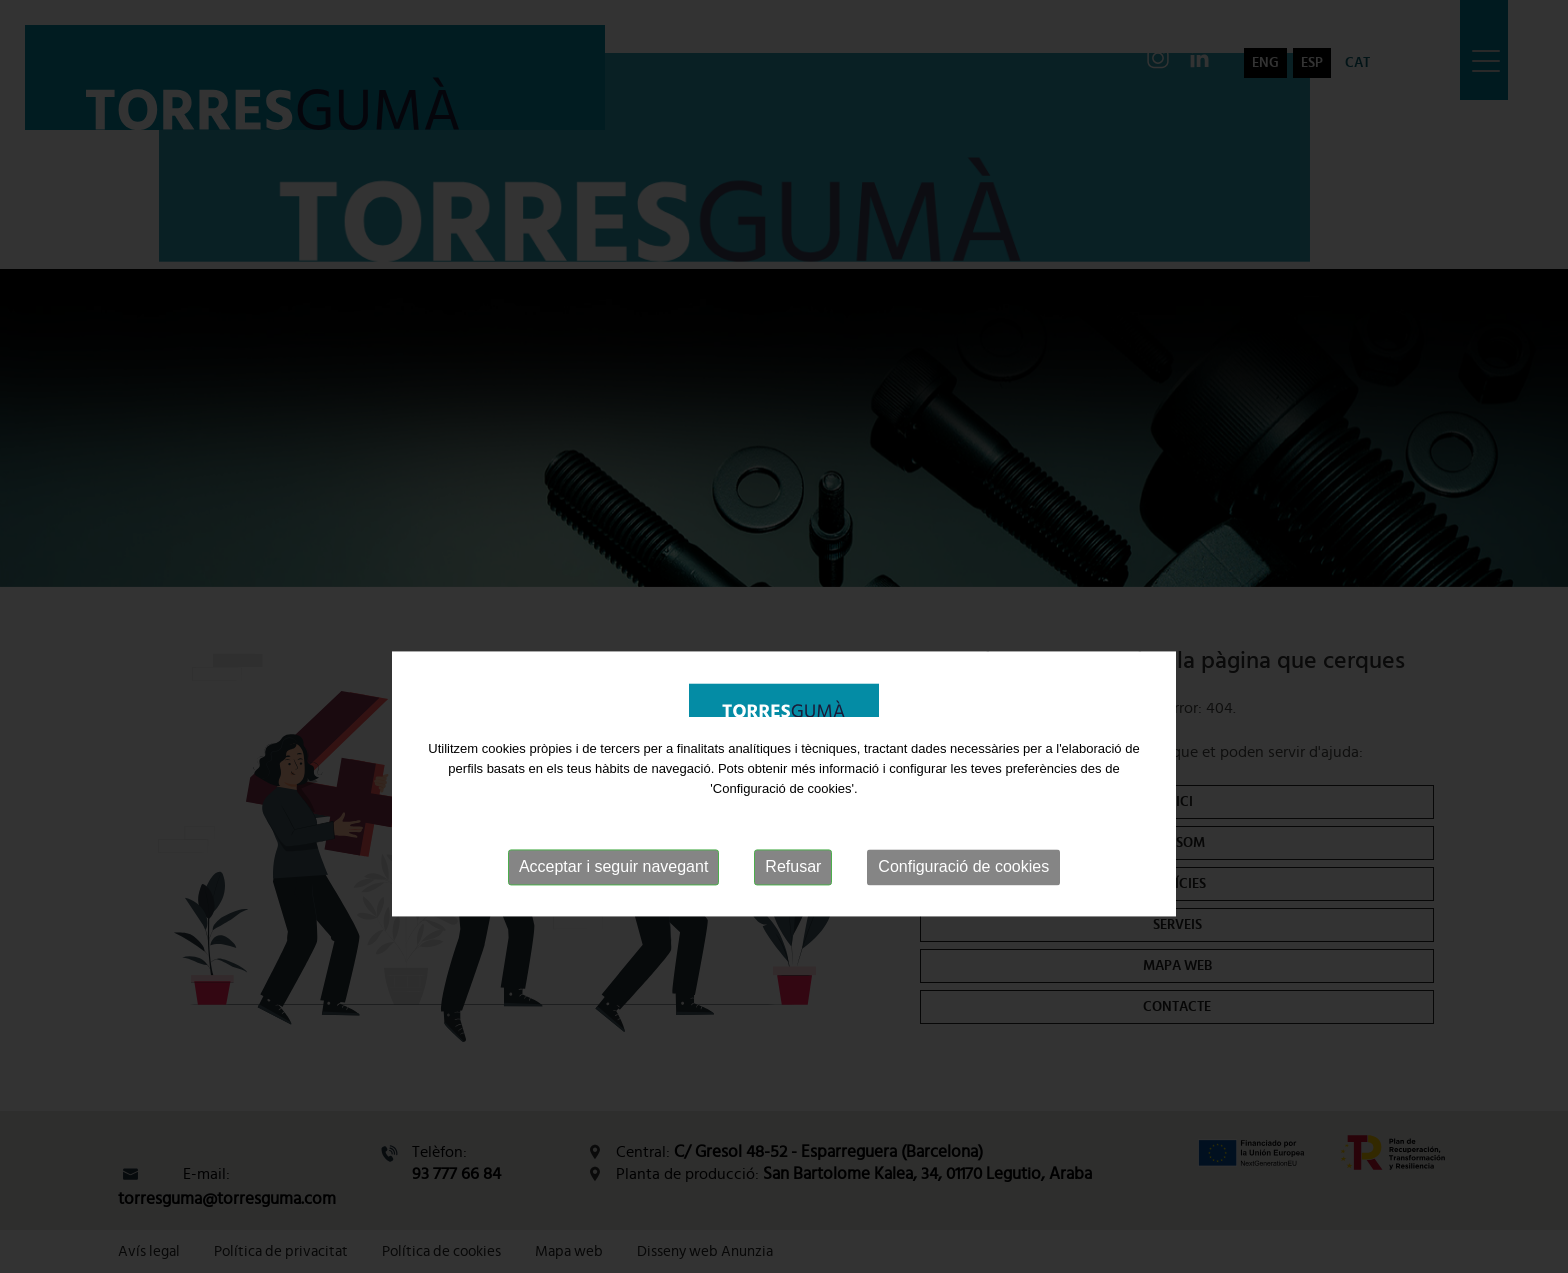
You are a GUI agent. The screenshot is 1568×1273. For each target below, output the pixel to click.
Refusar (793, 904)
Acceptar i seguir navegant (613, 904)
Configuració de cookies (963, 904)
